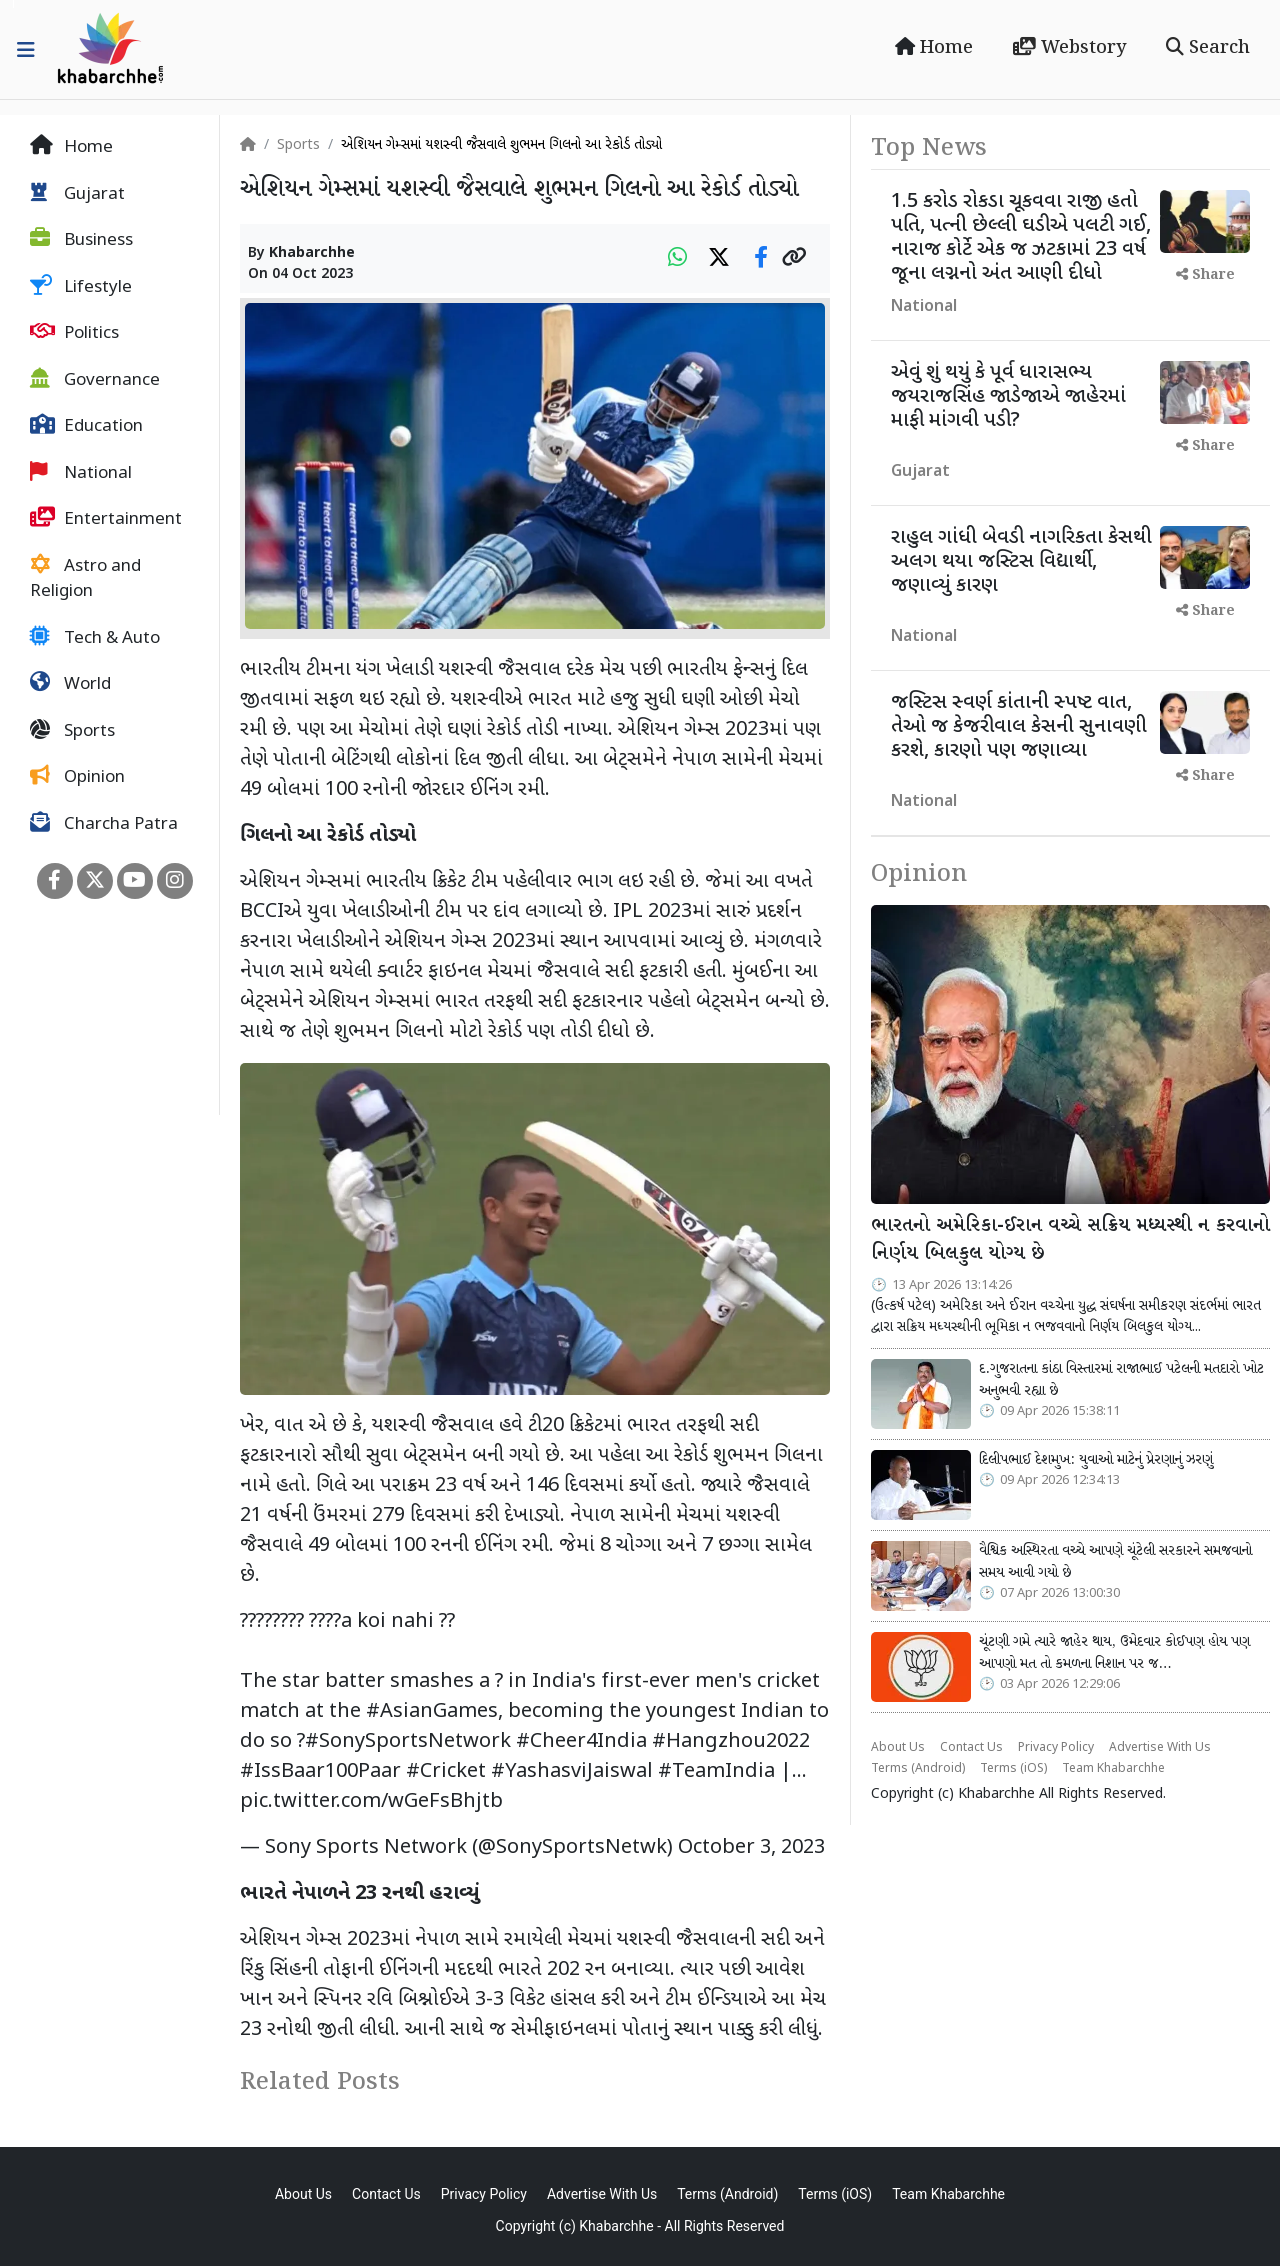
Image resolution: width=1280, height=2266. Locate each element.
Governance (95, 380)
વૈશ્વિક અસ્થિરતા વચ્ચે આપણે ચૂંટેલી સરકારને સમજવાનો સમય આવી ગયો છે (1115, 1562)
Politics (74, 333)
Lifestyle (81, 287)
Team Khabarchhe (1113, 1769)
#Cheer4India (581, 1742)
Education (86, 426)
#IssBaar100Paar (320, 1772)
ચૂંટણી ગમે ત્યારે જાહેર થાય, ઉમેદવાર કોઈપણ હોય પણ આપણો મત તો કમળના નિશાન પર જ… (1114, 1653)
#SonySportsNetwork (408, 1742)
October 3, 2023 (751, 1848)
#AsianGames (432, 1712)
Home (934, 48)
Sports (72, 731)
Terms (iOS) (1013, 1769)
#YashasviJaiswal (572, 1772)
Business (81, 240)
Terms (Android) (918, 1769)
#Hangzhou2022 (731, 1742)
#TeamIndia (716, 1772)
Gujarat (77, 194)
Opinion (77, 777)
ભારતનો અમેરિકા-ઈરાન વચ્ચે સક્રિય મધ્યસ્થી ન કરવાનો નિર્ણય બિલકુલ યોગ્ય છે (1070, 1240)
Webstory (1069, 48)
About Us (898, 1748)
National (81, 473)
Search (1208, 48)
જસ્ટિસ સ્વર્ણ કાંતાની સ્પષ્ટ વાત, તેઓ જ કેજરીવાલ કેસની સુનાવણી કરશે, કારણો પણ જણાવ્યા (1019, 727)
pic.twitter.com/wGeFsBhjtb (371, 1802)
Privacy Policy (1056, 1748)
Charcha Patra (104, 824)
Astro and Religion (85, 579)
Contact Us (971, 1748)
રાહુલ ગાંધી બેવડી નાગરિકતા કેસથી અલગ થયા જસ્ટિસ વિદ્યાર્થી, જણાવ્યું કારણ (1021, 562)
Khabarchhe (312, 253)
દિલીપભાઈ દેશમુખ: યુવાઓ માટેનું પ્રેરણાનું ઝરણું (1096, 1460)
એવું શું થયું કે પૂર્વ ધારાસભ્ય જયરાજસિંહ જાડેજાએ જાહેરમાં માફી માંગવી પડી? (1008, 397)
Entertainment (106, 519)
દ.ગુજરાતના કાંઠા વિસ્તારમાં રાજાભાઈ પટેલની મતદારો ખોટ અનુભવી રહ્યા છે (1121, 1380)
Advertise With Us (1160, 1748)
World (70, 684)
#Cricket (446, 1772)
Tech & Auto (95, 638)
